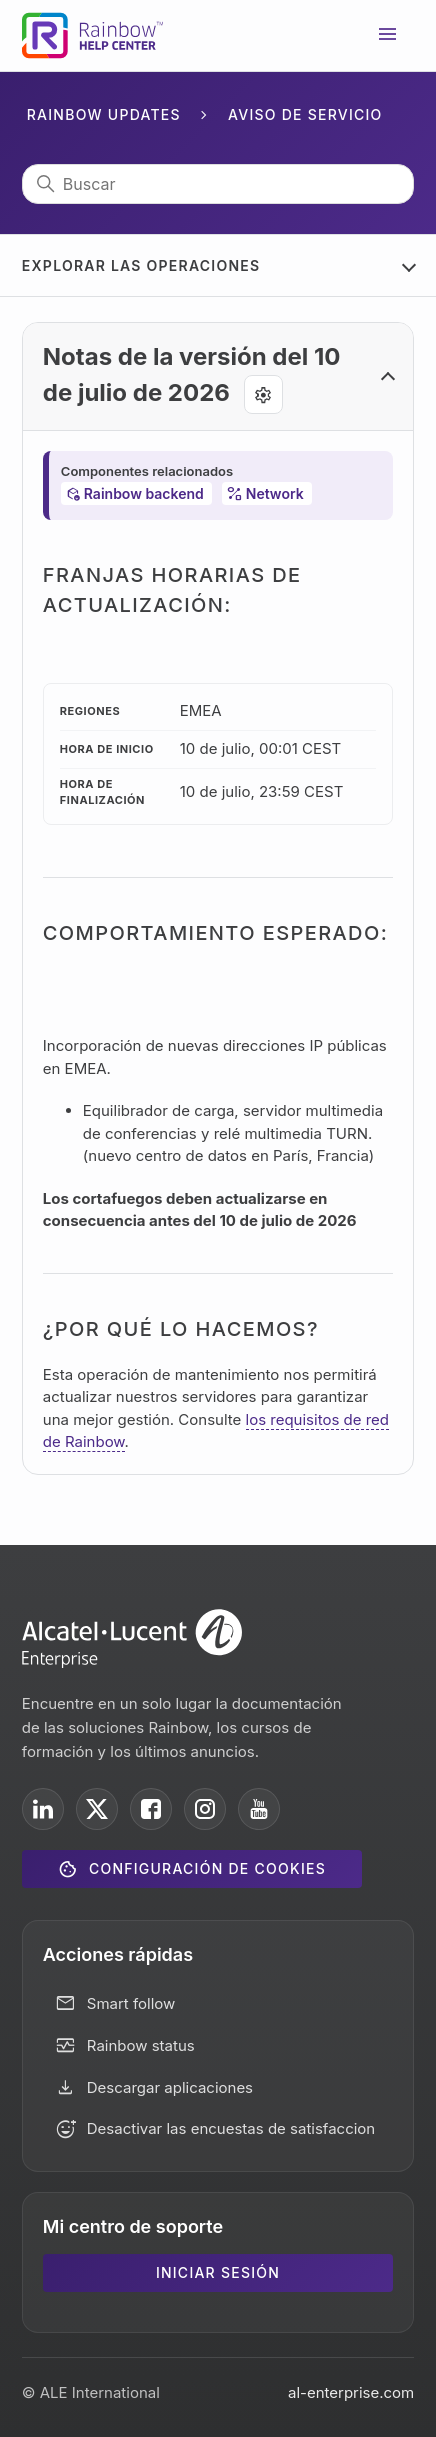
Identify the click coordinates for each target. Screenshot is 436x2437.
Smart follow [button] (131, 2003)
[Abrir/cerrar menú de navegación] (388, 36)
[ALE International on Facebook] (151, 1809)
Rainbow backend (144, 493)
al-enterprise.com (351, 2392)
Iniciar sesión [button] (218, 2272)
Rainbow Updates (104, 114)
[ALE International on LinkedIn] (43, 1809)
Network (275, 493)
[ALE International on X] (97, 1809)
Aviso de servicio (305, 114)
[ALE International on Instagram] (205, 1809)
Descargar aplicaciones (170, 2087)
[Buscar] (218, 184)
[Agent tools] (263, 394)
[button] (218, 377)
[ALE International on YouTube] (259, 1809)
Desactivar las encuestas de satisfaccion (231, 2128)
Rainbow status (141, 2045)
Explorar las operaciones (141, 265)
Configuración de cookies (207, 1868)
